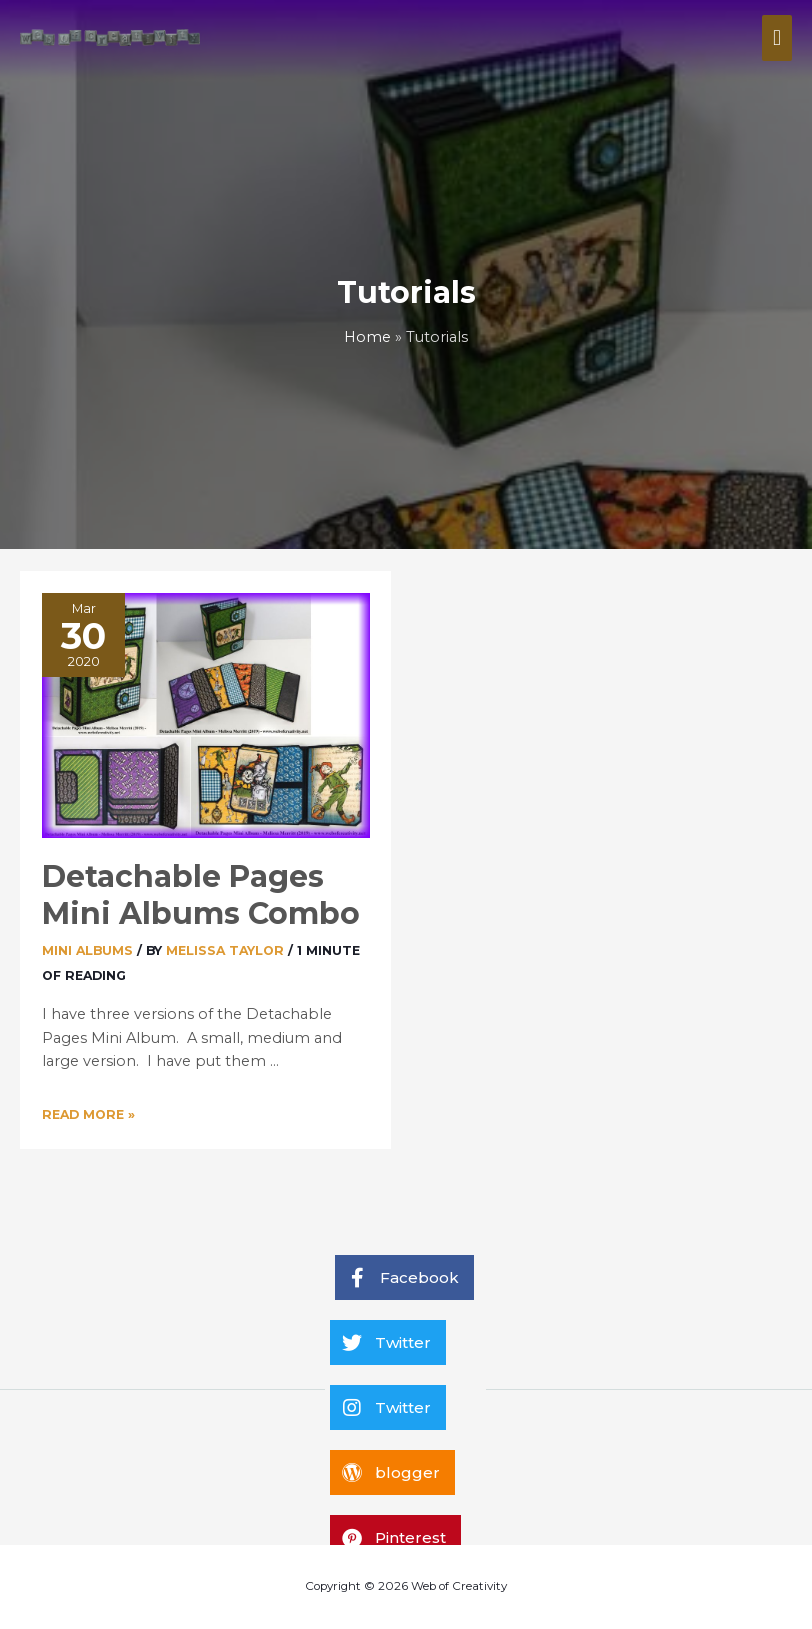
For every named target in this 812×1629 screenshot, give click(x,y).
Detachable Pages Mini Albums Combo (201, 895)
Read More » (88, 1114)
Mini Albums (87, 950)
